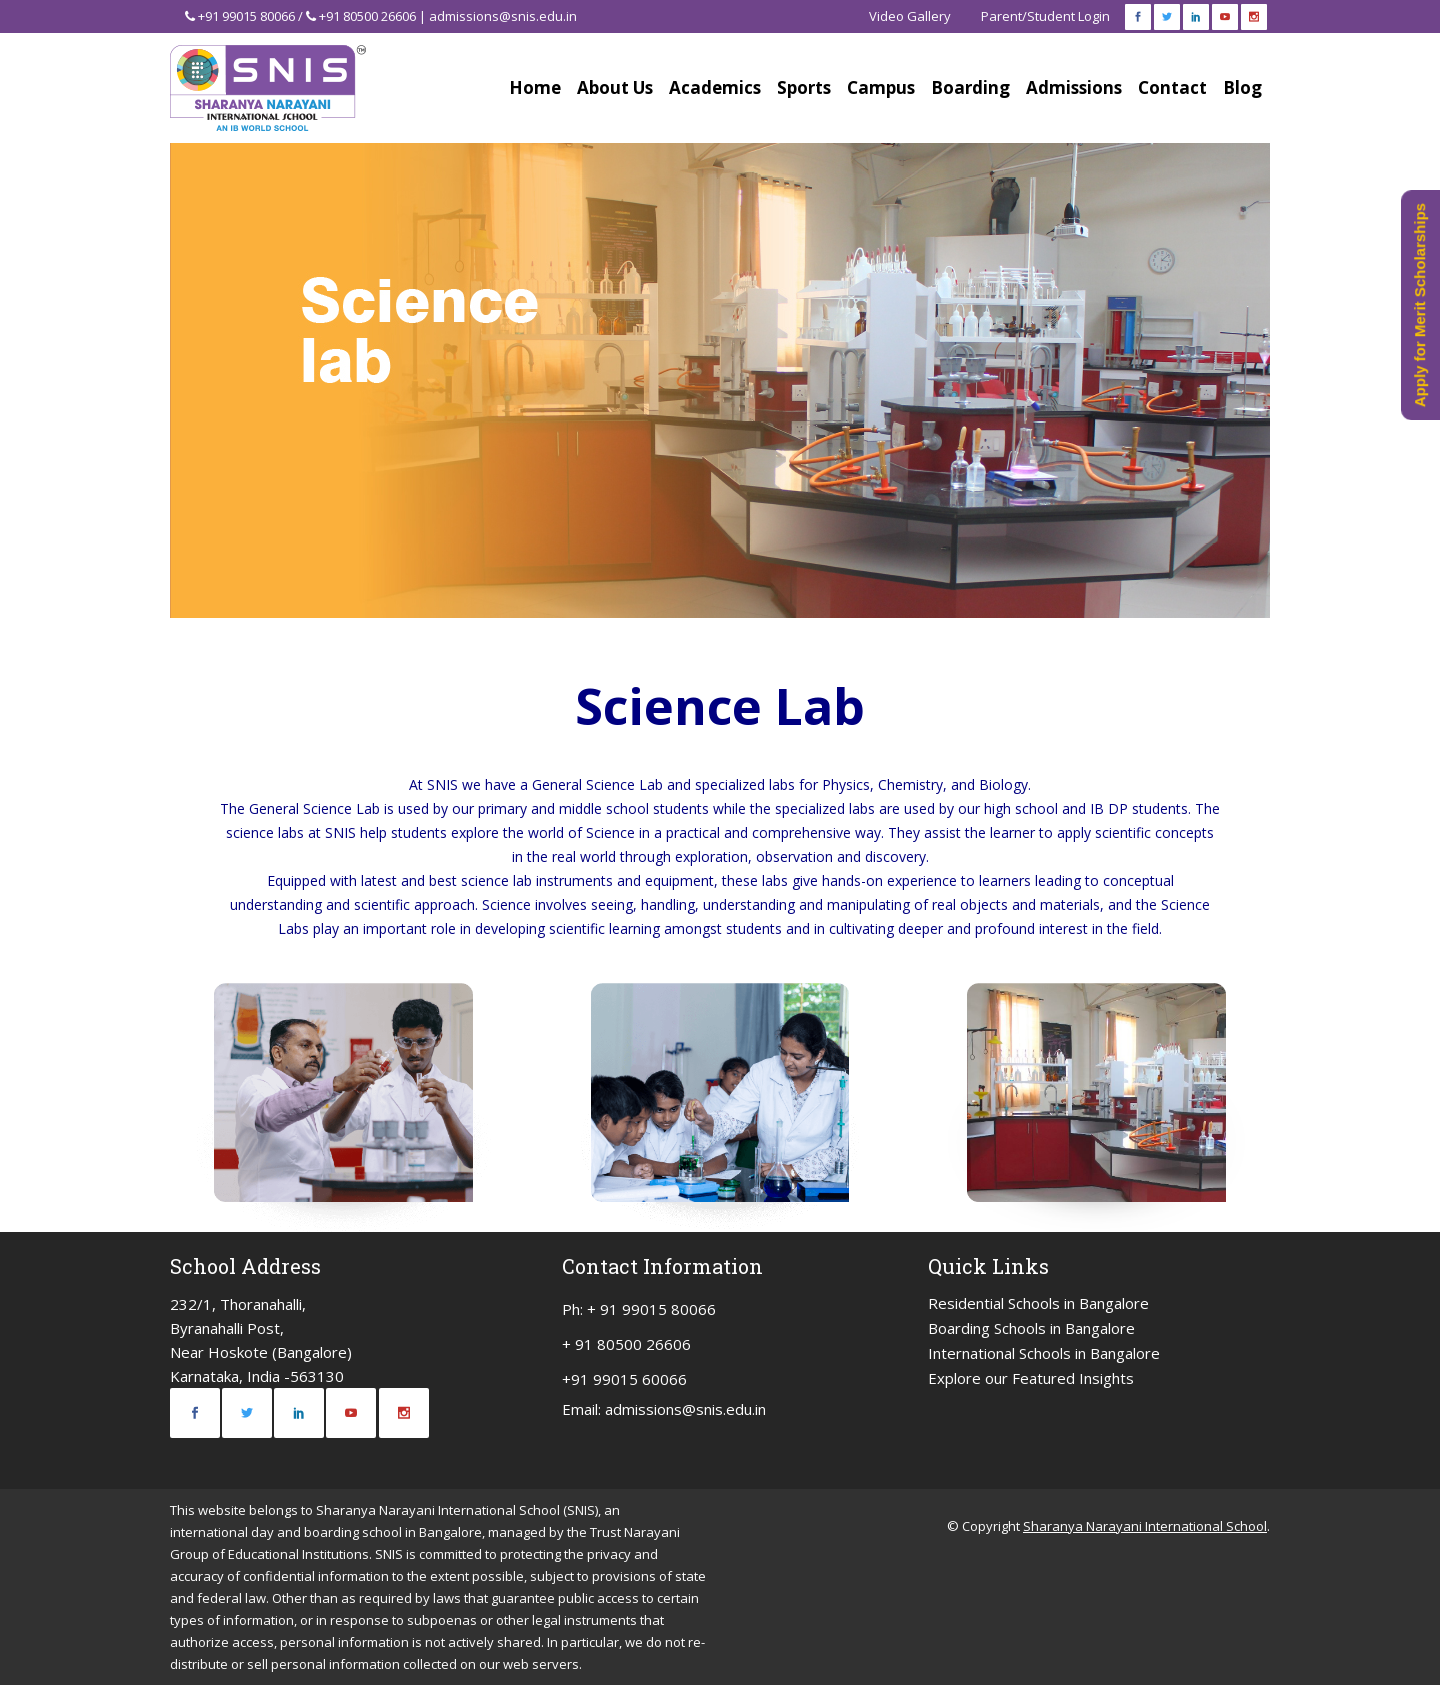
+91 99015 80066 (246, 16)
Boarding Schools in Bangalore (1031, 1328)
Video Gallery (910, 16)
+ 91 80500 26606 (626, 1344)
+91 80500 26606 (367, 16)
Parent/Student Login (1045, 16)
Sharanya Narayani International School (1145, 1526)
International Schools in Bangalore (1044, 1353)
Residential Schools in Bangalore (1038, 1303)
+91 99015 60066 (624, 1379)
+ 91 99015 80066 (651, 1309)
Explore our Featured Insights (1031, 1378)
